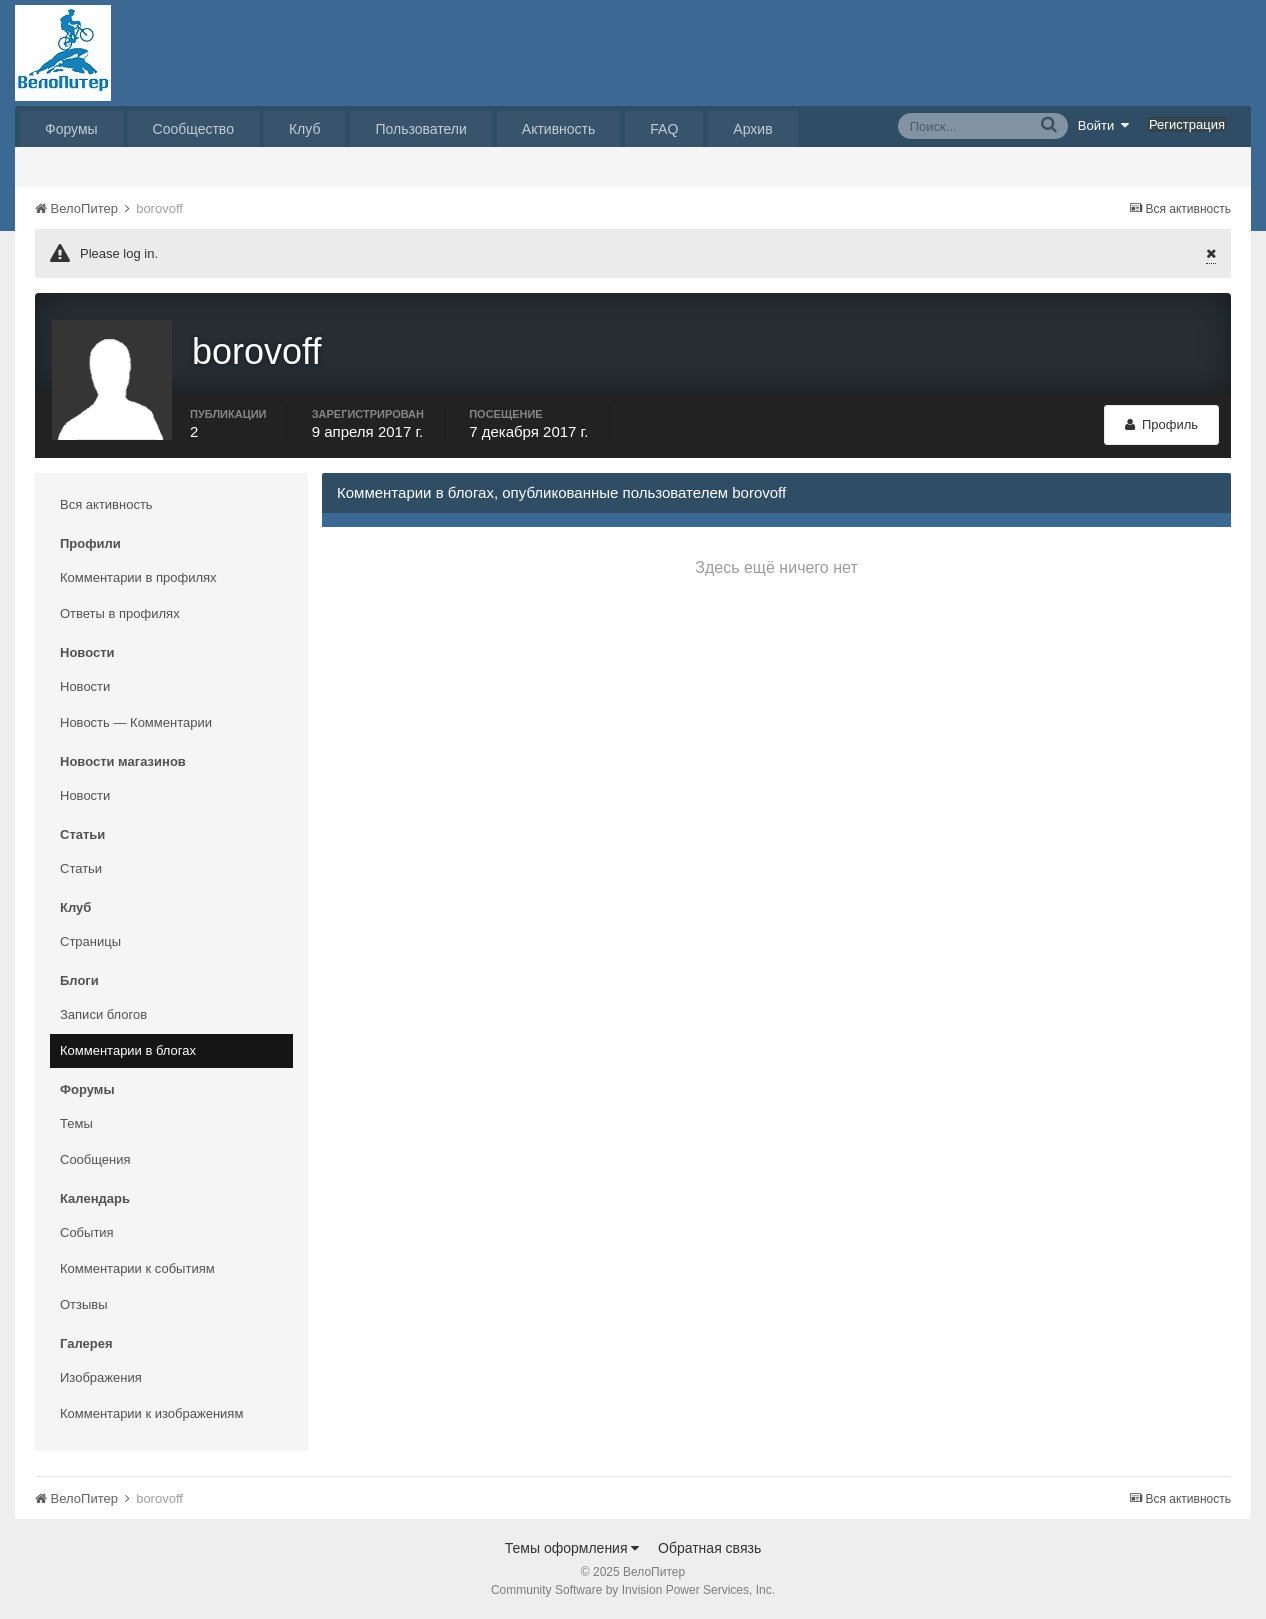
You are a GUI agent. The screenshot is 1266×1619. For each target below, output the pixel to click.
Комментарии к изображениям (151, 1413)
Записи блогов (103, 1014)
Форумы (71, 129)
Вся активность (106, 504)
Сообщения (95, 1159)
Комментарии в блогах (128, 1050)
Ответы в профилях (120, 613)
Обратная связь (709, 1548)
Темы (76, 1123)
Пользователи (420, 129)
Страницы (90, 941)
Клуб (305, 129)
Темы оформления (572, 1548)
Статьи (81, 868)
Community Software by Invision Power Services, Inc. (633, 1590)
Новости (85, 686)
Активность (559, 129)
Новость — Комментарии (136, 722)
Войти (1104, 125)
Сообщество (193, 129)
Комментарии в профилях (138, 577)
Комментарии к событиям (137, 1268)
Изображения (101, 1377)
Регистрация (1187, 124)
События (87, 1232)
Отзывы (84, 1304)
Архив (752, 129)
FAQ (664, 129)
